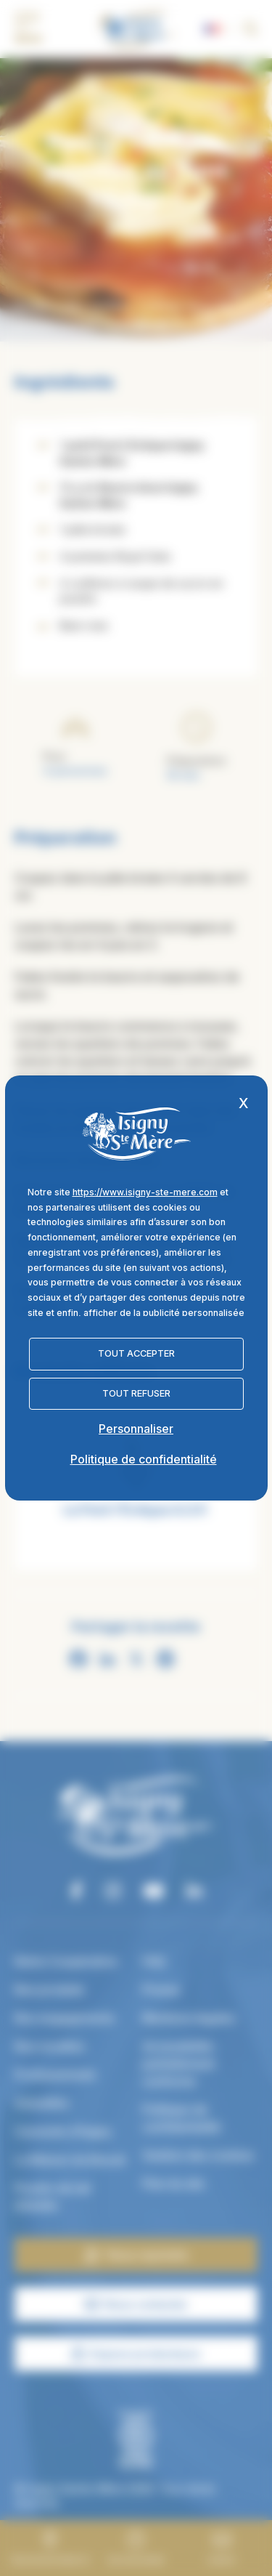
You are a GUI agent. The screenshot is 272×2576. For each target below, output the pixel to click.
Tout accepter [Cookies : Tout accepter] (136, 1353)
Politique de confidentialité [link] (143, 1459)
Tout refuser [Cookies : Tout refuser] (136, 1393)
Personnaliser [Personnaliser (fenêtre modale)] (136, 1428)
